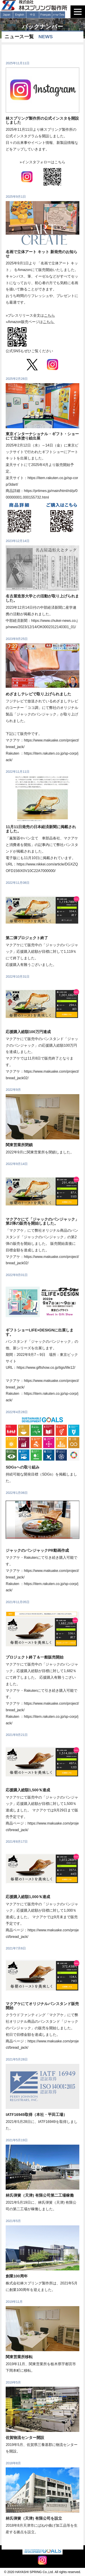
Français (45, 14)
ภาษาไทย (58, 14)
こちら (49, 322)
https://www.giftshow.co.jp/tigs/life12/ (46, 1367)
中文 (32, 14)
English (19, 14)
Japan (6, 14)
